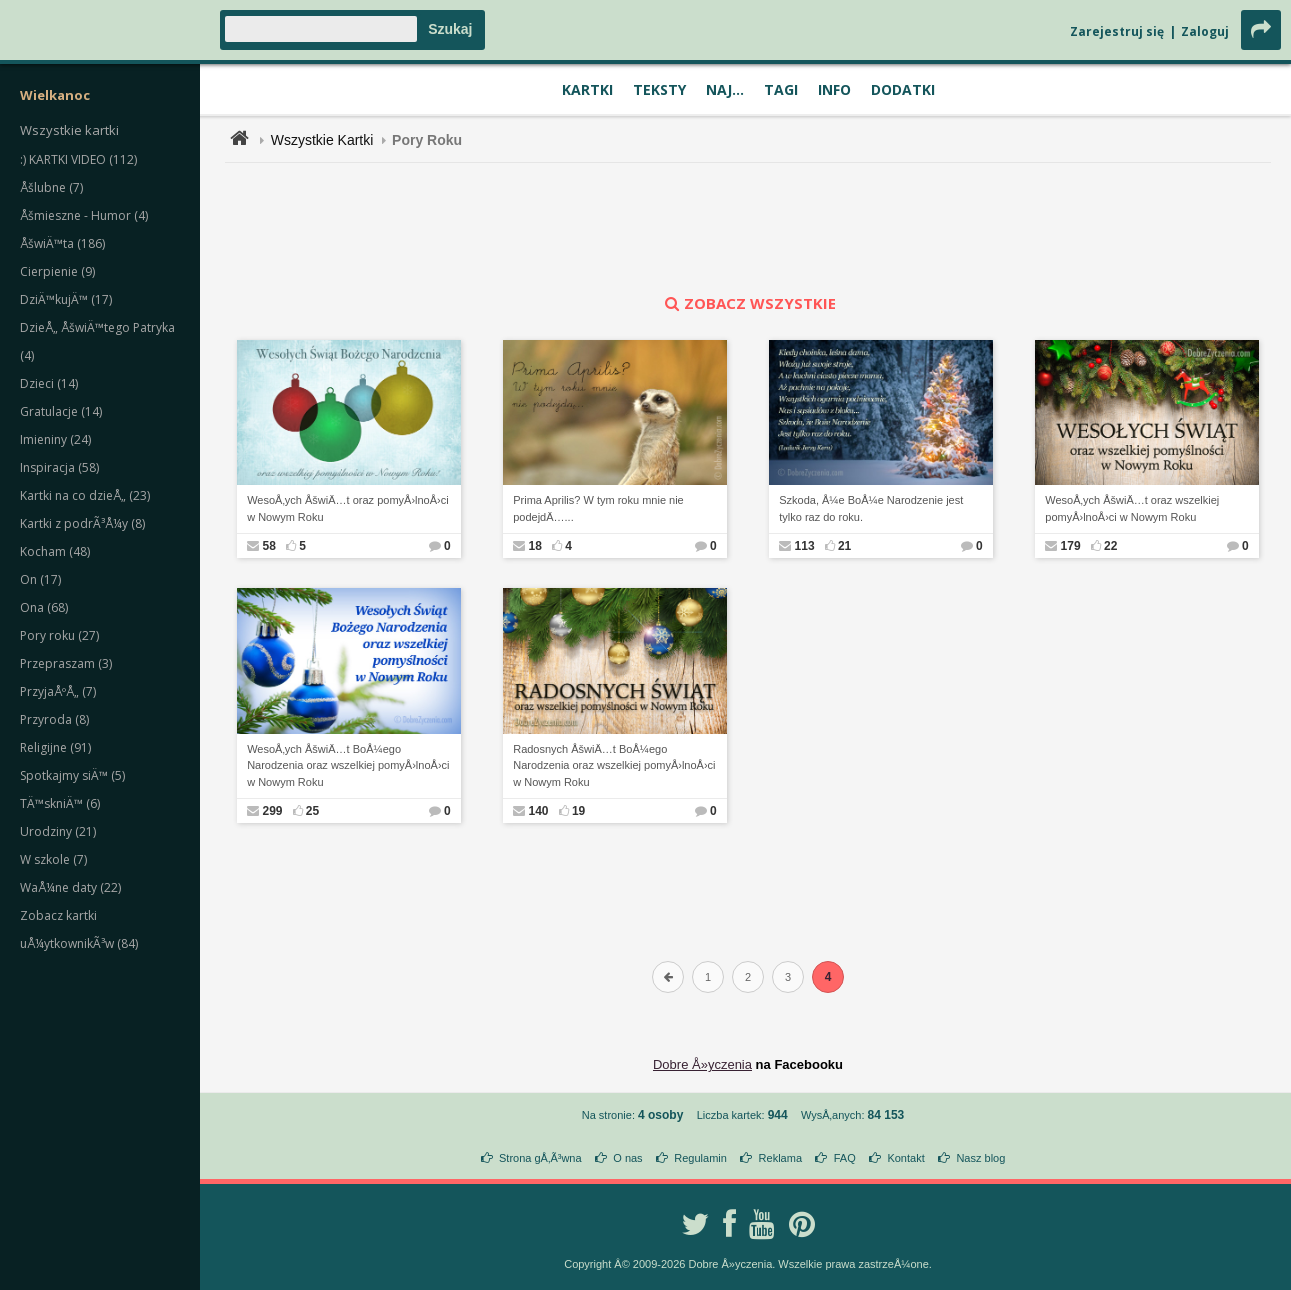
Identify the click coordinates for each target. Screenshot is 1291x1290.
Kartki (587, 89)
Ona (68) (44, 607)
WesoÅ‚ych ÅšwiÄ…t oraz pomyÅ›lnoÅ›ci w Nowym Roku (348, 508)
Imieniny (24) (55, 439)
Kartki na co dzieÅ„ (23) (85, 495)
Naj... (725, 89)
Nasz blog (980, 1158)
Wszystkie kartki (69, 130)
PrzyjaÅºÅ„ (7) (58, 691)
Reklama (780, 1158)
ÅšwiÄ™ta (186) (62, 243)
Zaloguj (1205, 31)
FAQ (845, 1158)
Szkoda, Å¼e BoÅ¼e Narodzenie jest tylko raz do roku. (871, 508)
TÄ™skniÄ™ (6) (60, 803)
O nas (627, 1158)
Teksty (659, 89)
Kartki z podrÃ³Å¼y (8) (82, 523)
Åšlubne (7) (51, 187)
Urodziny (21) (58, 831)
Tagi (781, 89)
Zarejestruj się (1117, 31)
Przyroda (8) (54, 719)
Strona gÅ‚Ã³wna (540, 1158)
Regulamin (700, 1158)
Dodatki (903, 89)
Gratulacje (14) (61, 411)
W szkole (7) (53, 859)
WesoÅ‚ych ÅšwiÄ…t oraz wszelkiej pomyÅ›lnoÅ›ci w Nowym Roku (1132, 508)
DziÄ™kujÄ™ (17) (66, 299)
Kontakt (905, 1158)
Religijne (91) (55, 747)
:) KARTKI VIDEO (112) (78, 159)
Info (834, 89)
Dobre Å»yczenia (702, 1064)
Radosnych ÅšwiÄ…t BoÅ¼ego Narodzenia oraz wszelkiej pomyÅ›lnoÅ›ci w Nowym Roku (614, 765)
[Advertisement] (748, 228)
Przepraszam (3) (66, 663)
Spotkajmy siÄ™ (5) (72, 775)
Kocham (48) (55, 551)
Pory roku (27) (59, 635)
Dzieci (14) (49, 383)
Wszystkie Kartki (322, 140)
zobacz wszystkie (748, 303)
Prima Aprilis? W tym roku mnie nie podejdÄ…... (598, 508)
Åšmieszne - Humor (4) (84, 215)
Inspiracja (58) (59, 467)
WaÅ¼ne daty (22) (70, 887)
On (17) (40, 579)
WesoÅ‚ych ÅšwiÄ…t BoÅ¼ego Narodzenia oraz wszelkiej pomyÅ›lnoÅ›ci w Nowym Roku (348, 765)
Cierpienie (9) (57, 271)
